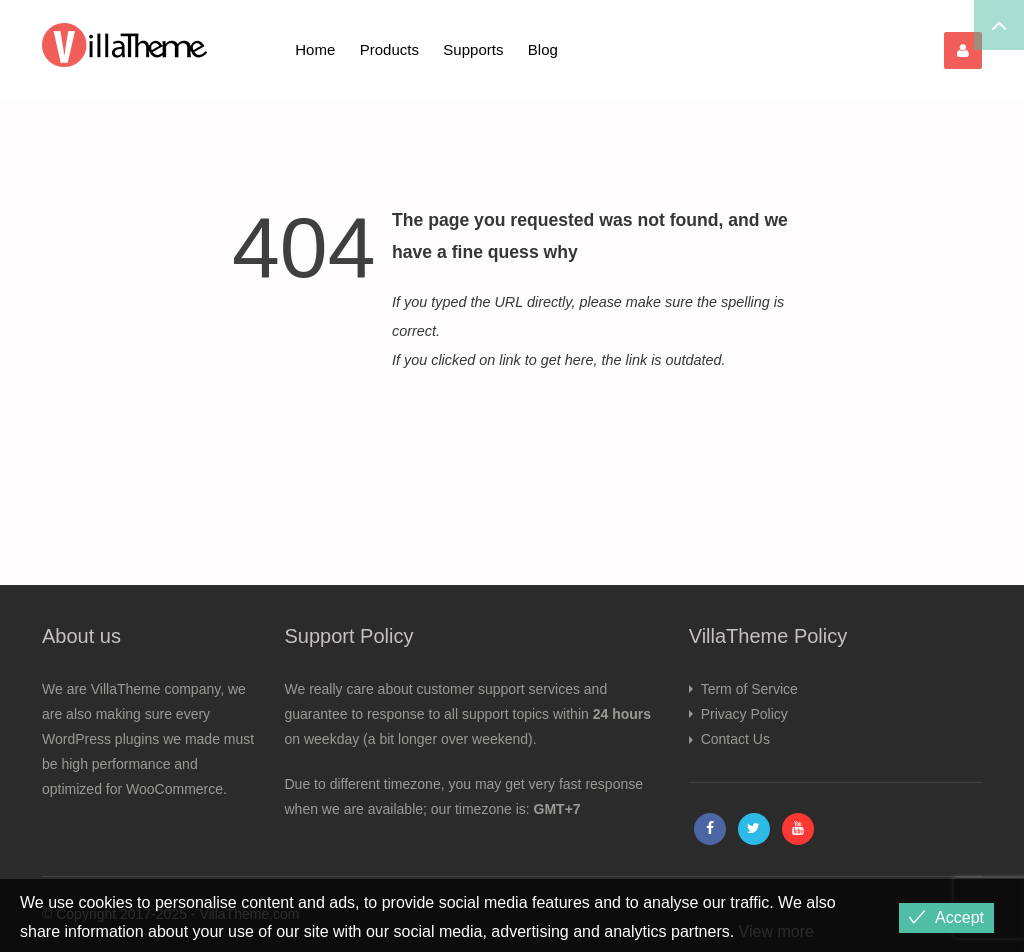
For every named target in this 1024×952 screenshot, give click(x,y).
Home (315, 49)
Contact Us (735, 739)
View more (776, 931)
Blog (543, 49)
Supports (473, 49)
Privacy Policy (744, 714)
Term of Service (749, 689)
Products (389, 49)
